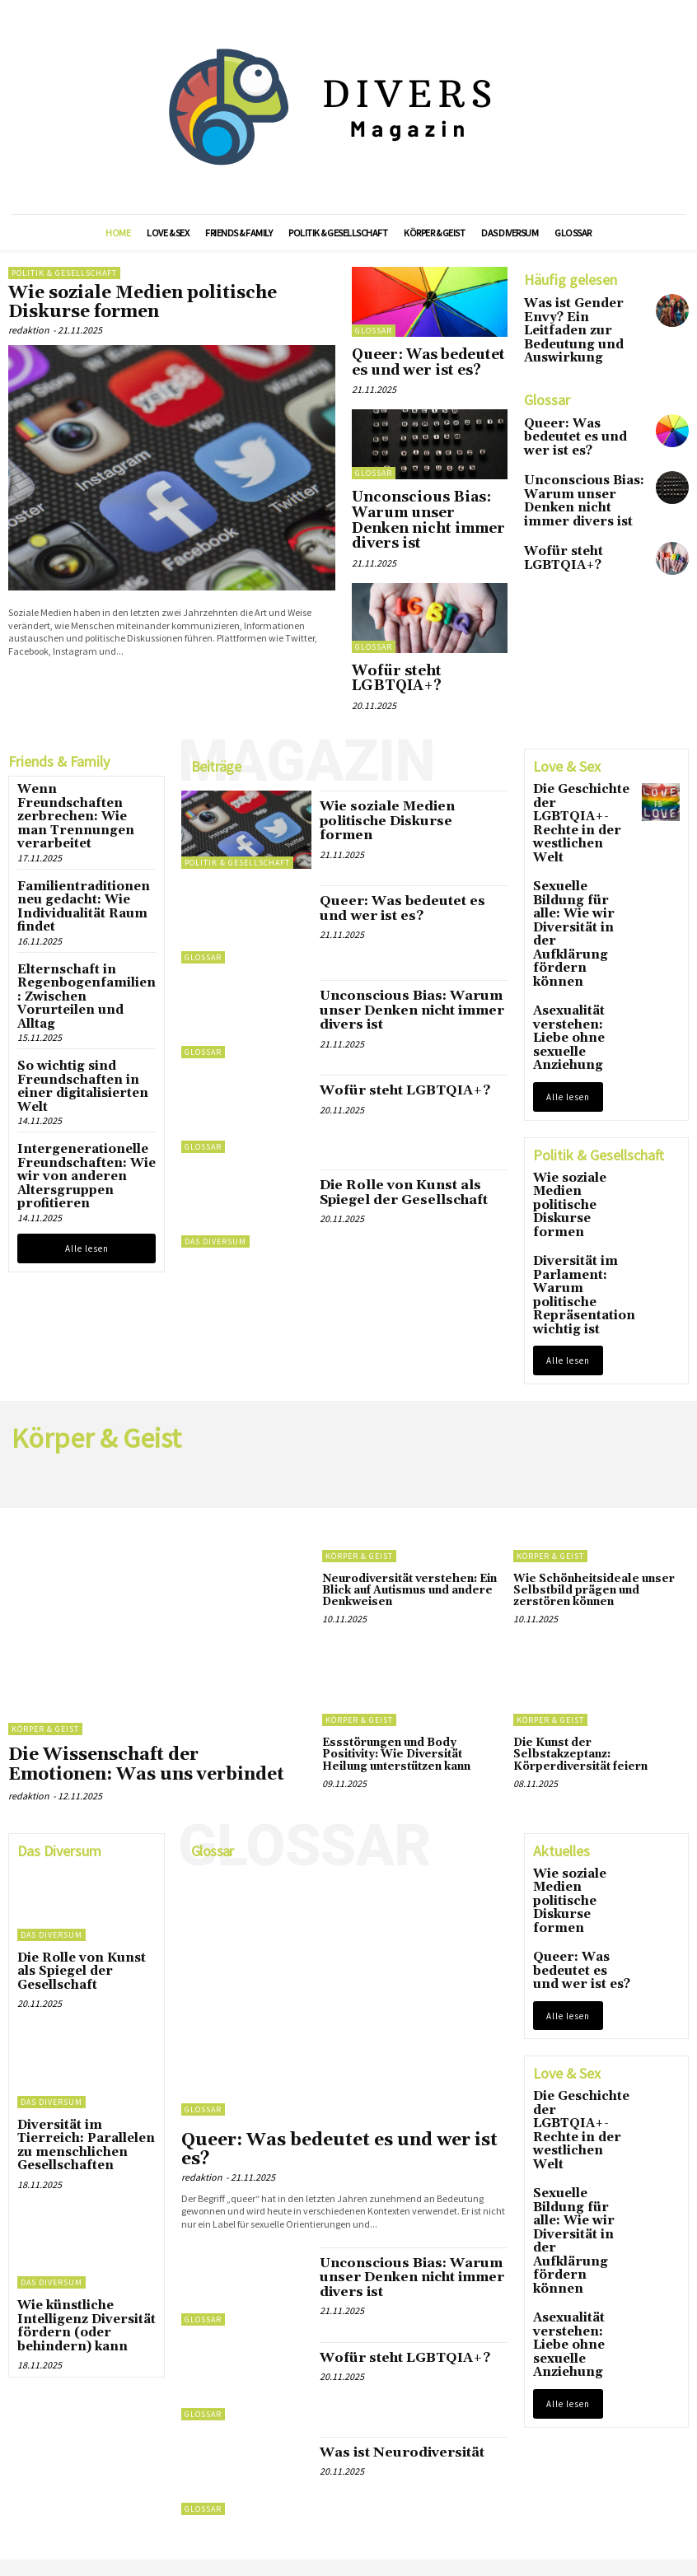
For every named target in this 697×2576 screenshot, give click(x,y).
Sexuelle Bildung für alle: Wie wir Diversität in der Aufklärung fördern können (576, 815)
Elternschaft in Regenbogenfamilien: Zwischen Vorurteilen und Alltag (84, 875)
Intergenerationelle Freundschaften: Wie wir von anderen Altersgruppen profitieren (84, 1011)
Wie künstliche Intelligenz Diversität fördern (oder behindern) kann (85, 2128)
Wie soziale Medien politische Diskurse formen (155, 299)
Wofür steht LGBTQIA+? (418, 631)
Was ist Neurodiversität (387, 2271)
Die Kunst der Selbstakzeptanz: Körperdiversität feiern (595, 1595)
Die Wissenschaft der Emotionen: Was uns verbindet (150, 1612)
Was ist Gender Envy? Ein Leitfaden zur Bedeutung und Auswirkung (581, 320)
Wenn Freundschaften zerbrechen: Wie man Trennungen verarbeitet (79, 743)
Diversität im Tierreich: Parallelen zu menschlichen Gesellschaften (78, 1964)
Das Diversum (215, 1183)
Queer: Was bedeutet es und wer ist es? (425, 358)
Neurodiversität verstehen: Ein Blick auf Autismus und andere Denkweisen (402, 1439)
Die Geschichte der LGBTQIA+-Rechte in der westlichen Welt (582, 749)
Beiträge (216, 708)
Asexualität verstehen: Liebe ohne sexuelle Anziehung (576, 880)
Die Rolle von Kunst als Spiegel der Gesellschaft (409, 1132)
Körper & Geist (45, 1580)
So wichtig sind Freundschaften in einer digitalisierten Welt (79, 943)
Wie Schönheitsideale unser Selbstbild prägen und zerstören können (597, 1439)
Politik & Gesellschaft (64, 273)
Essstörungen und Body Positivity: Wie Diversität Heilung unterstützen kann (392, 1600)
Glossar (373, 330)
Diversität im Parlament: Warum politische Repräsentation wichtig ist (580, 1080)
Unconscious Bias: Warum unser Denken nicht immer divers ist (422, 497)
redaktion (28, 322)
